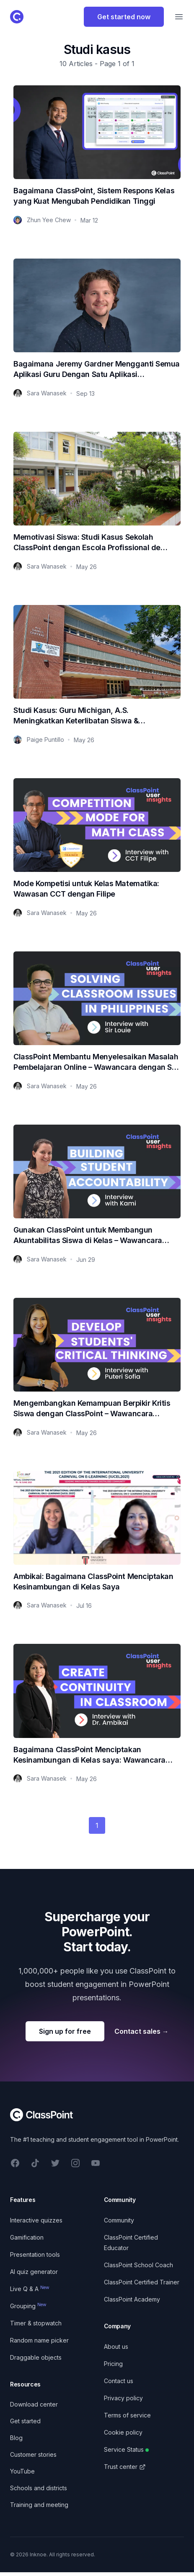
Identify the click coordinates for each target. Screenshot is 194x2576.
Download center (34, 2404)
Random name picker (39, 2340)
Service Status (126, 2449)
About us (116, 2346)
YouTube (22, 2471)
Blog (16, 2437)
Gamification (27, 2237)
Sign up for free (65, 2031)
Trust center (125, 2466)
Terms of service (127, 2415)
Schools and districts (38, 2487)
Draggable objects (36, 2357)
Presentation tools (35, 2254)
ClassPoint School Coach (138, 2264)
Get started (25, 2421)
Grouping (28, 2305)
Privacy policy (123, 2398)
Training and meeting (39, 2504)
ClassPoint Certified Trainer (141, 2282)
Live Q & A (29, 2288)
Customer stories (33, 2454)
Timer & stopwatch (36, 2323)
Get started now (123, 17)
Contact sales (141, 2031)
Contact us (118, 2380)
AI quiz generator (34, 2271)
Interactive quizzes (36, 2220)
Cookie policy (123, 2432)
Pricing (113, 2363)
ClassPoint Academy (132, 2299)
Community (119, 2220)
